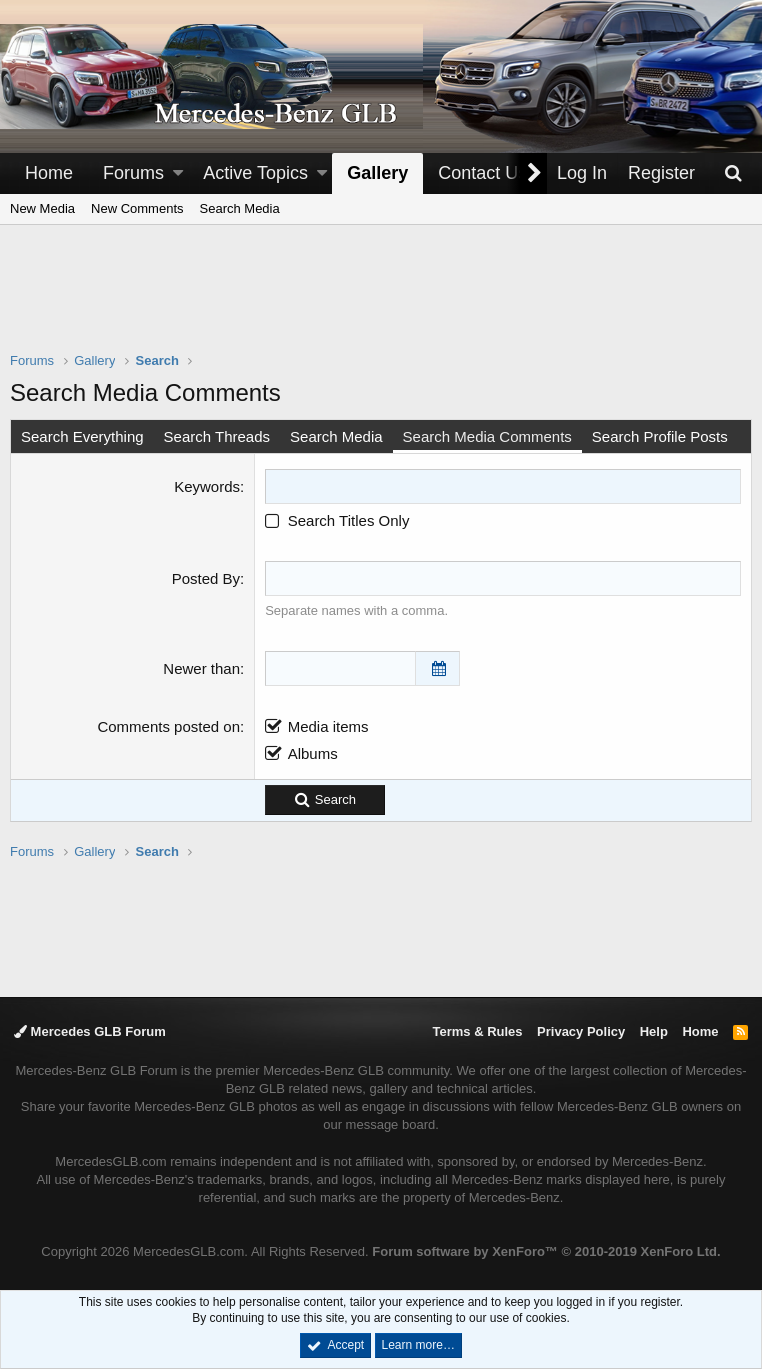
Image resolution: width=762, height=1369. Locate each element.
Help (654, 1031)
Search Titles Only (337, 520)
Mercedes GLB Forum (90, 1031)
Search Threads (217, 436)
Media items (328, 726)
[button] (178, 173)
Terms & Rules (477, 1031)
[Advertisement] (381, 301)
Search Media (240, 208)
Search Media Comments (487, 436)
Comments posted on (168, 726)
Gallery (377, 173)
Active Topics (255, 173)
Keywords (207, 486)
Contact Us (482, 173)
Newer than (201, 668)
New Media (42, 208)
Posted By (206, 578)
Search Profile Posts (660, 436)
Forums (133, 173)
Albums (313, 753)
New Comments (137, 208)
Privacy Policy (581, 1031)
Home (49, 173)
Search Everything (82, 436)
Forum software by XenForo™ (546, 1251)
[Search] (733, 173)
